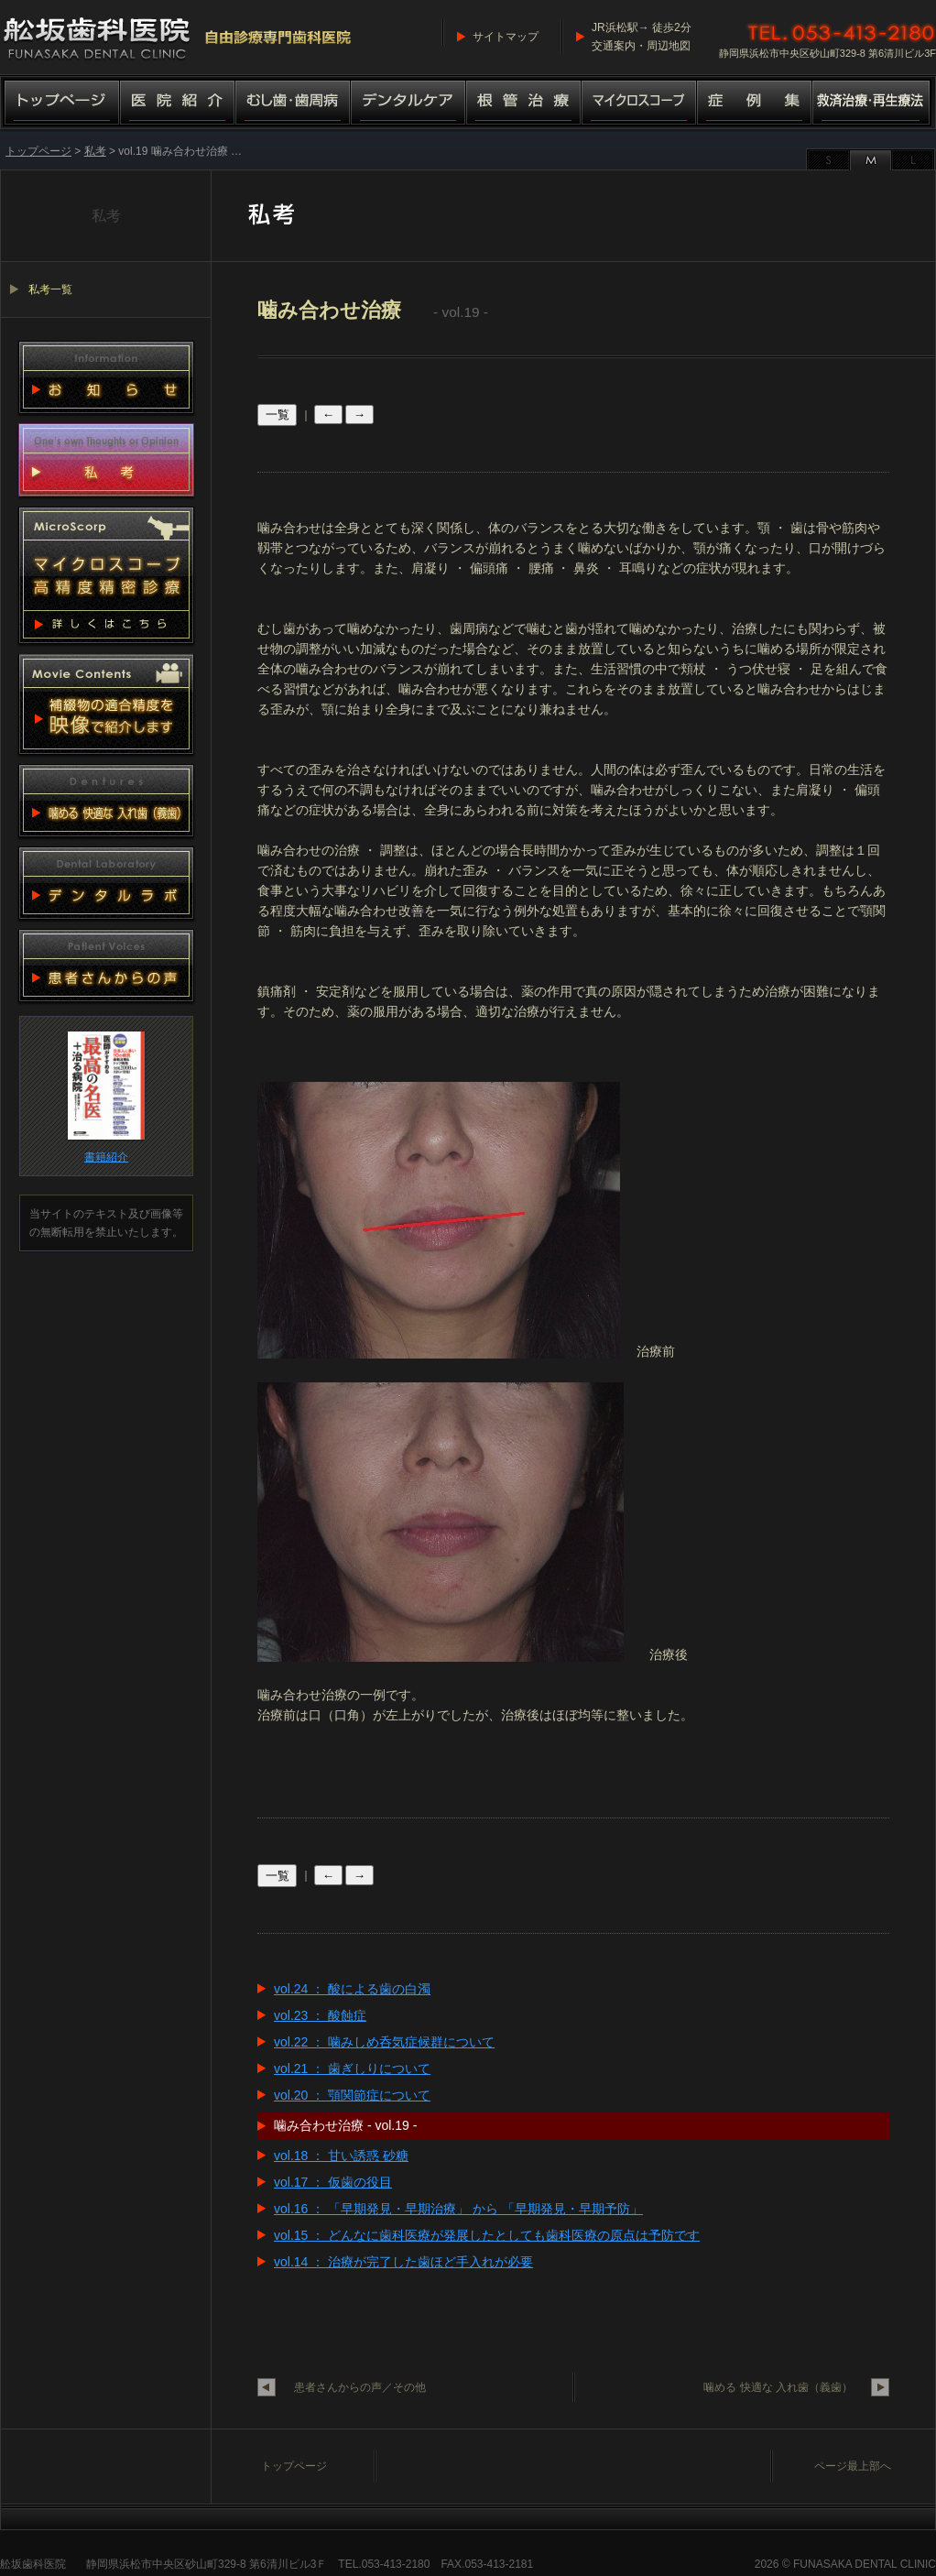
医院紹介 (177, 104)
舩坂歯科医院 (33, 2564)
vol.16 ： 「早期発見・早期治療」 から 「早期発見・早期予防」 (458, 2208)
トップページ (60, 104)
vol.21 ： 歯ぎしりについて (352, 2068)
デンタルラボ (106, 883)
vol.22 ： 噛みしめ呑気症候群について (384, 2042)
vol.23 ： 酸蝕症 (320, 2015)
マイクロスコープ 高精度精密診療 (106, 575)
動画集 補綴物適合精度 (106, 704)
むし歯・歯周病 (293, 104)
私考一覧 (50, 289)
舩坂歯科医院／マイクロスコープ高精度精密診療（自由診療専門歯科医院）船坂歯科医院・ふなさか (178, 36)
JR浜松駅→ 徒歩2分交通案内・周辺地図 (641, 36)
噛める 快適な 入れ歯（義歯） (778, 2387)
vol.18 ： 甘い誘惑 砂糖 (341, 2155)
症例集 (754, 104)
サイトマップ (506, 36)
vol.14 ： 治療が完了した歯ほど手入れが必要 (403, 2261)
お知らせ (106, 377)
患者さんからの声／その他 (360, 2387)
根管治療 (524, 104)
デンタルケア (408, 104)
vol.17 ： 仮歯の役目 (333, 2182)
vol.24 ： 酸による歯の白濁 (352, 1988)
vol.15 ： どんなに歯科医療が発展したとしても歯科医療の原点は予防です (487, 2235)
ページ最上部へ (852, 2466)
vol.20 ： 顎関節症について (352, 2095)
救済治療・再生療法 (874, 104)
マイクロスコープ (639, 104)
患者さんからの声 (106, 965)
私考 (95, 151)
